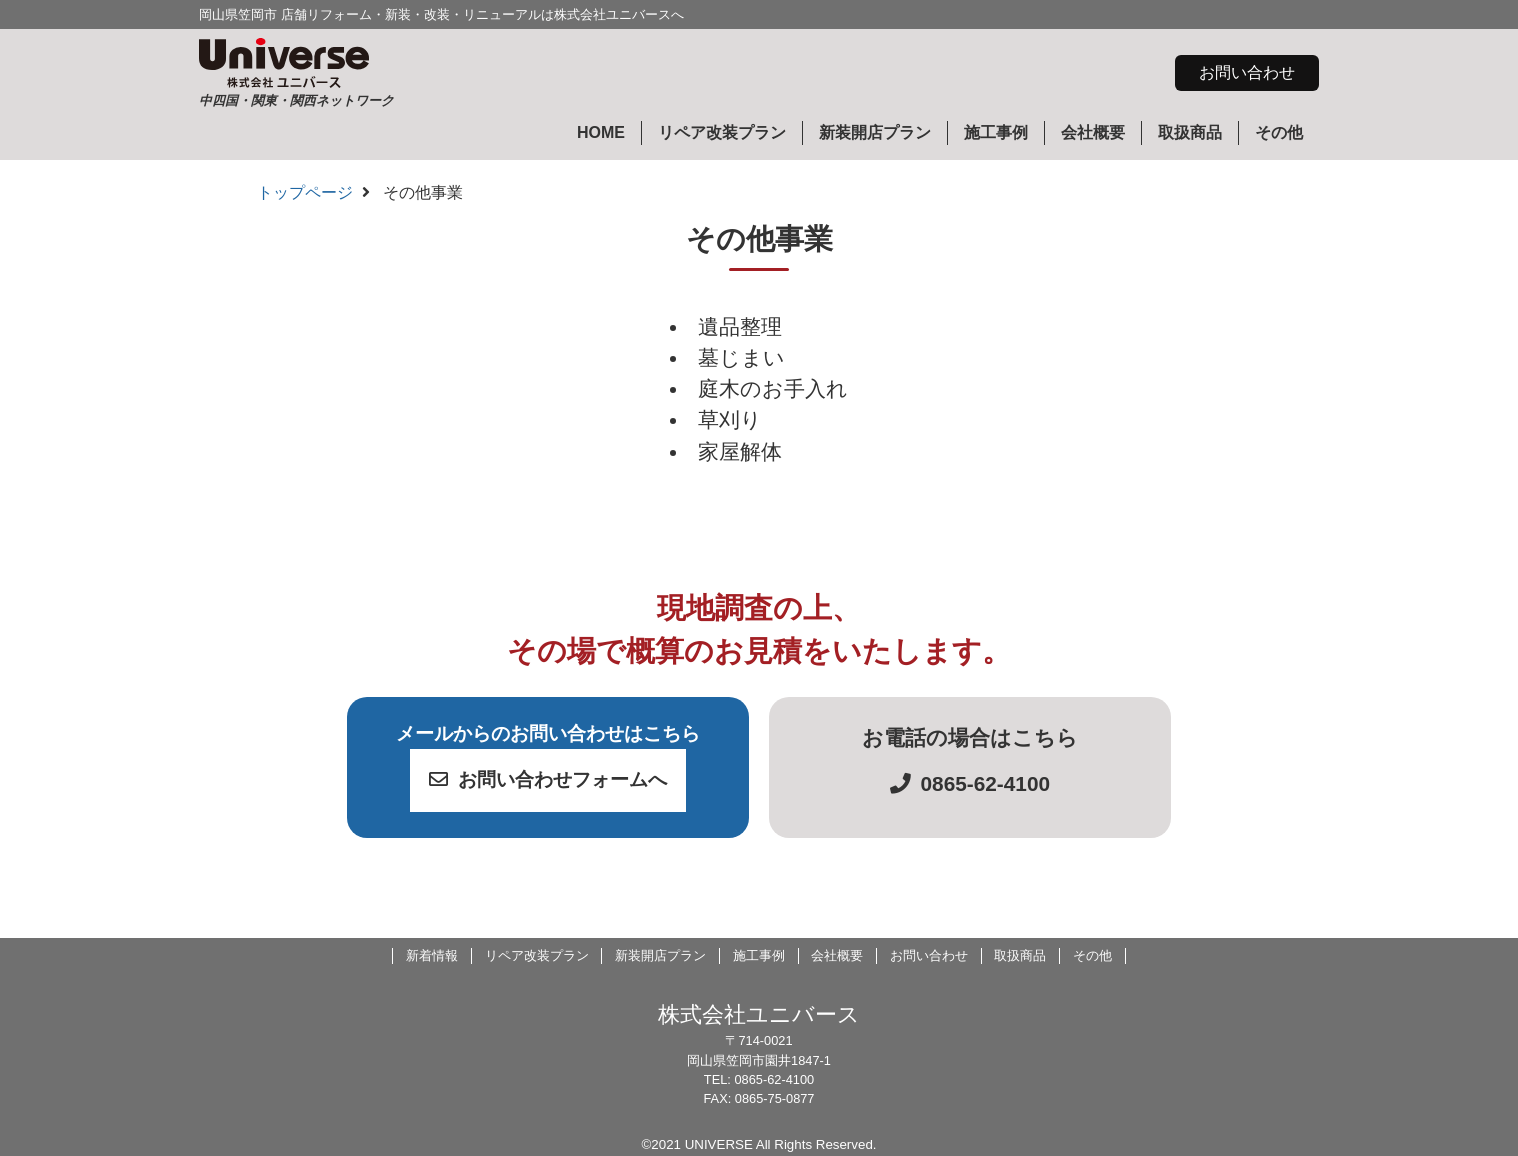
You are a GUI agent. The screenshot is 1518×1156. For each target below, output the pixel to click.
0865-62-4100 (970, 783)
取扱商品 (1190, 132)
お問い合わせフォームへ (548, 779)
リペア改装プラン (722, 132)
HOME (601, 132)
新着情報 (432, 955)
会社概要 (1093, 132)
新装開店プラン (875, 132)
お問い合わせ (1247, 72)
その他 (1279, 132)
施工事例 (996, 132)
